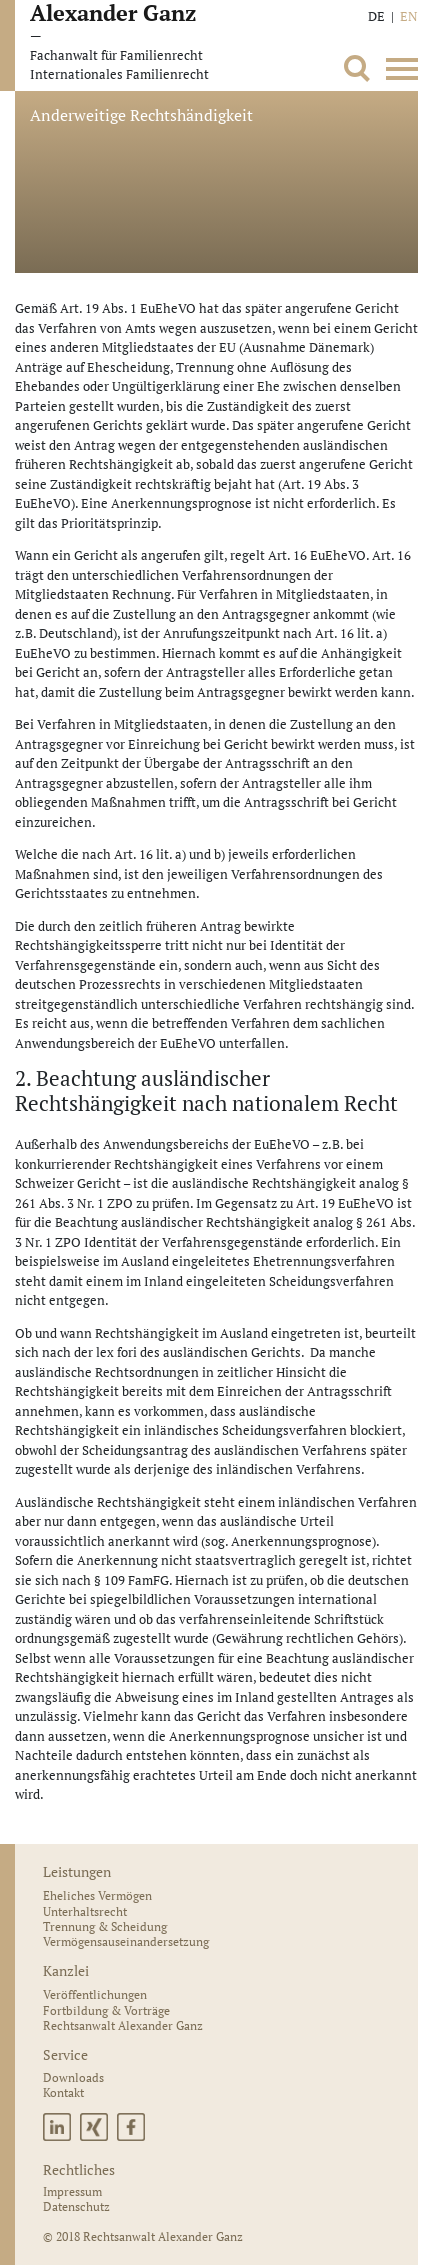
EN (409, 16)
